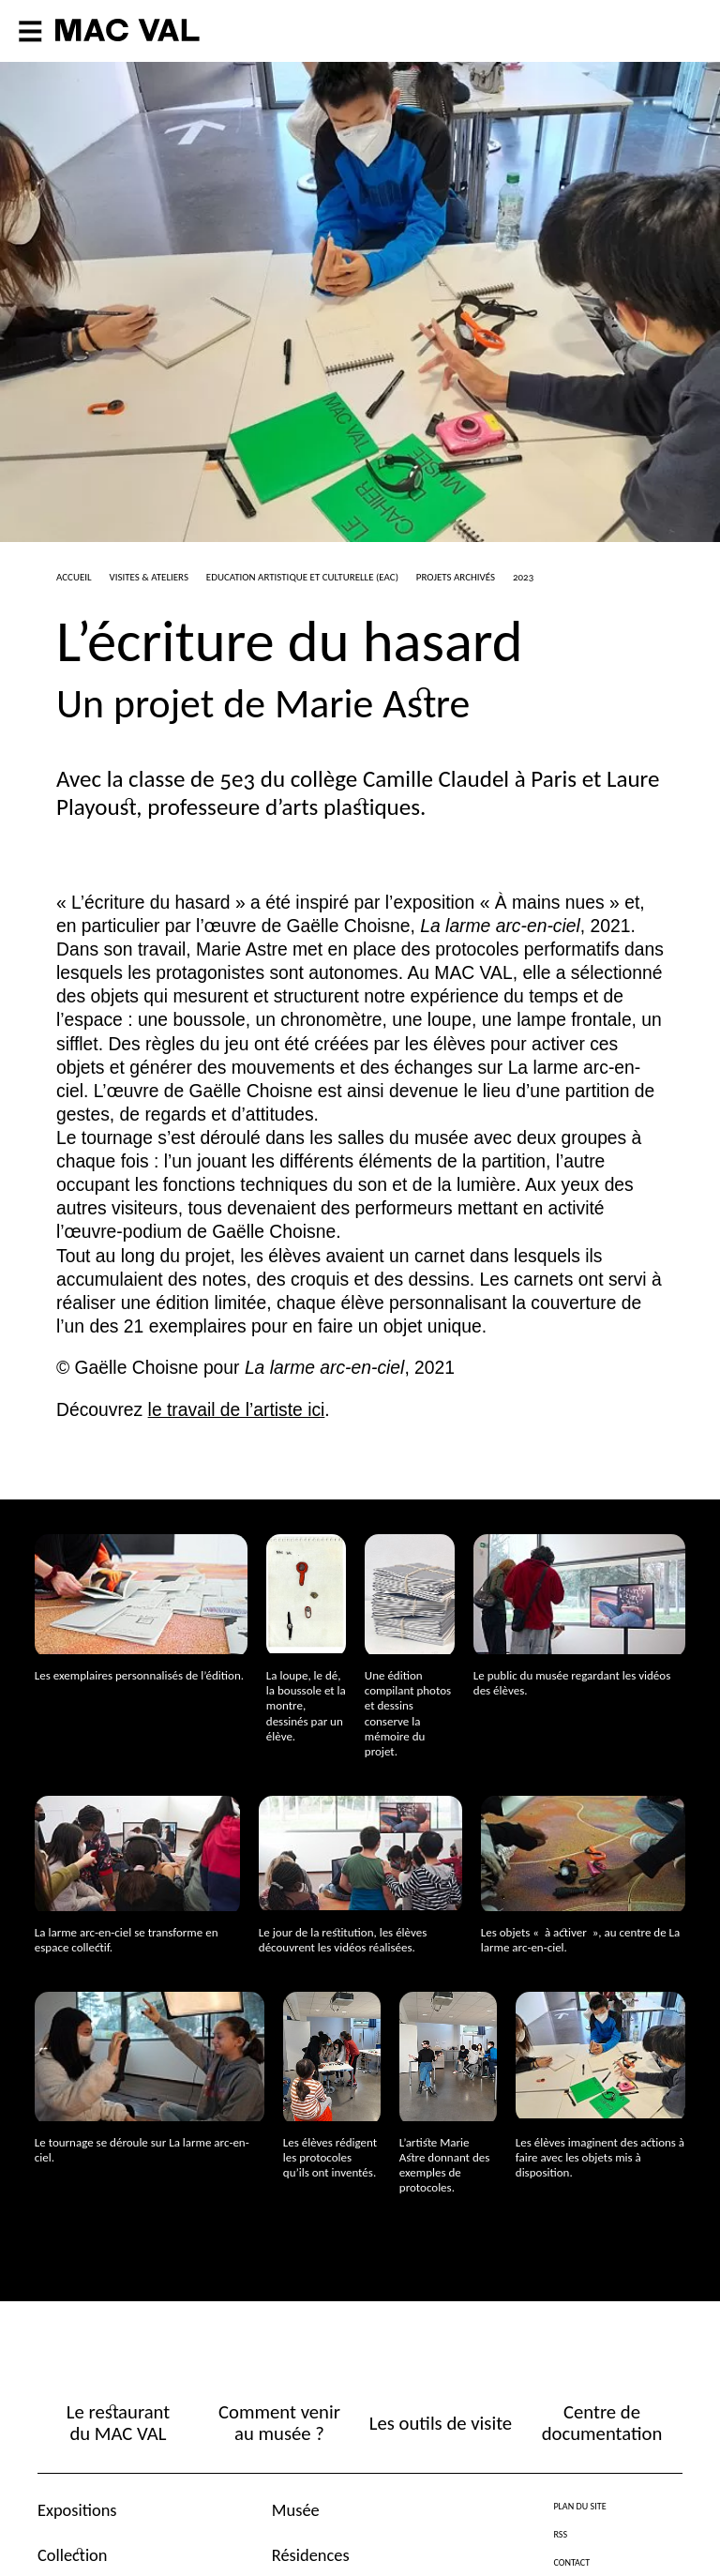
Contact (571, 2562)
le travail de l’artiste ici (236, 1410)
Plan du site (579, 2506)
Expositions (77, 2510)
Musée (296, 2510)
